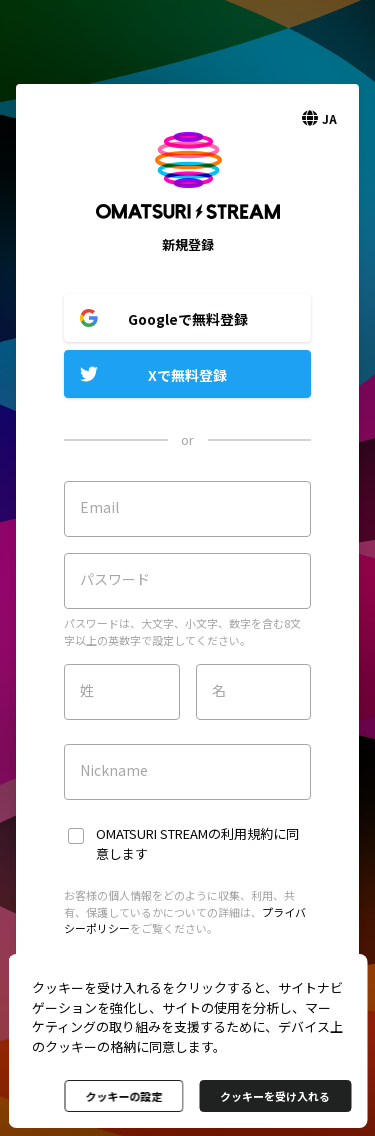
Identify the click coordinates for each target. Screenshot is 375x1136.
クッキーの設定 (123, 1096)
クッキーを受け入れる (275, 1096)
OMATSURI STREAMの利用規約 (184, 833)
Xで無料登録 (187, 375)
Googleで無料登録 (188, 319)
